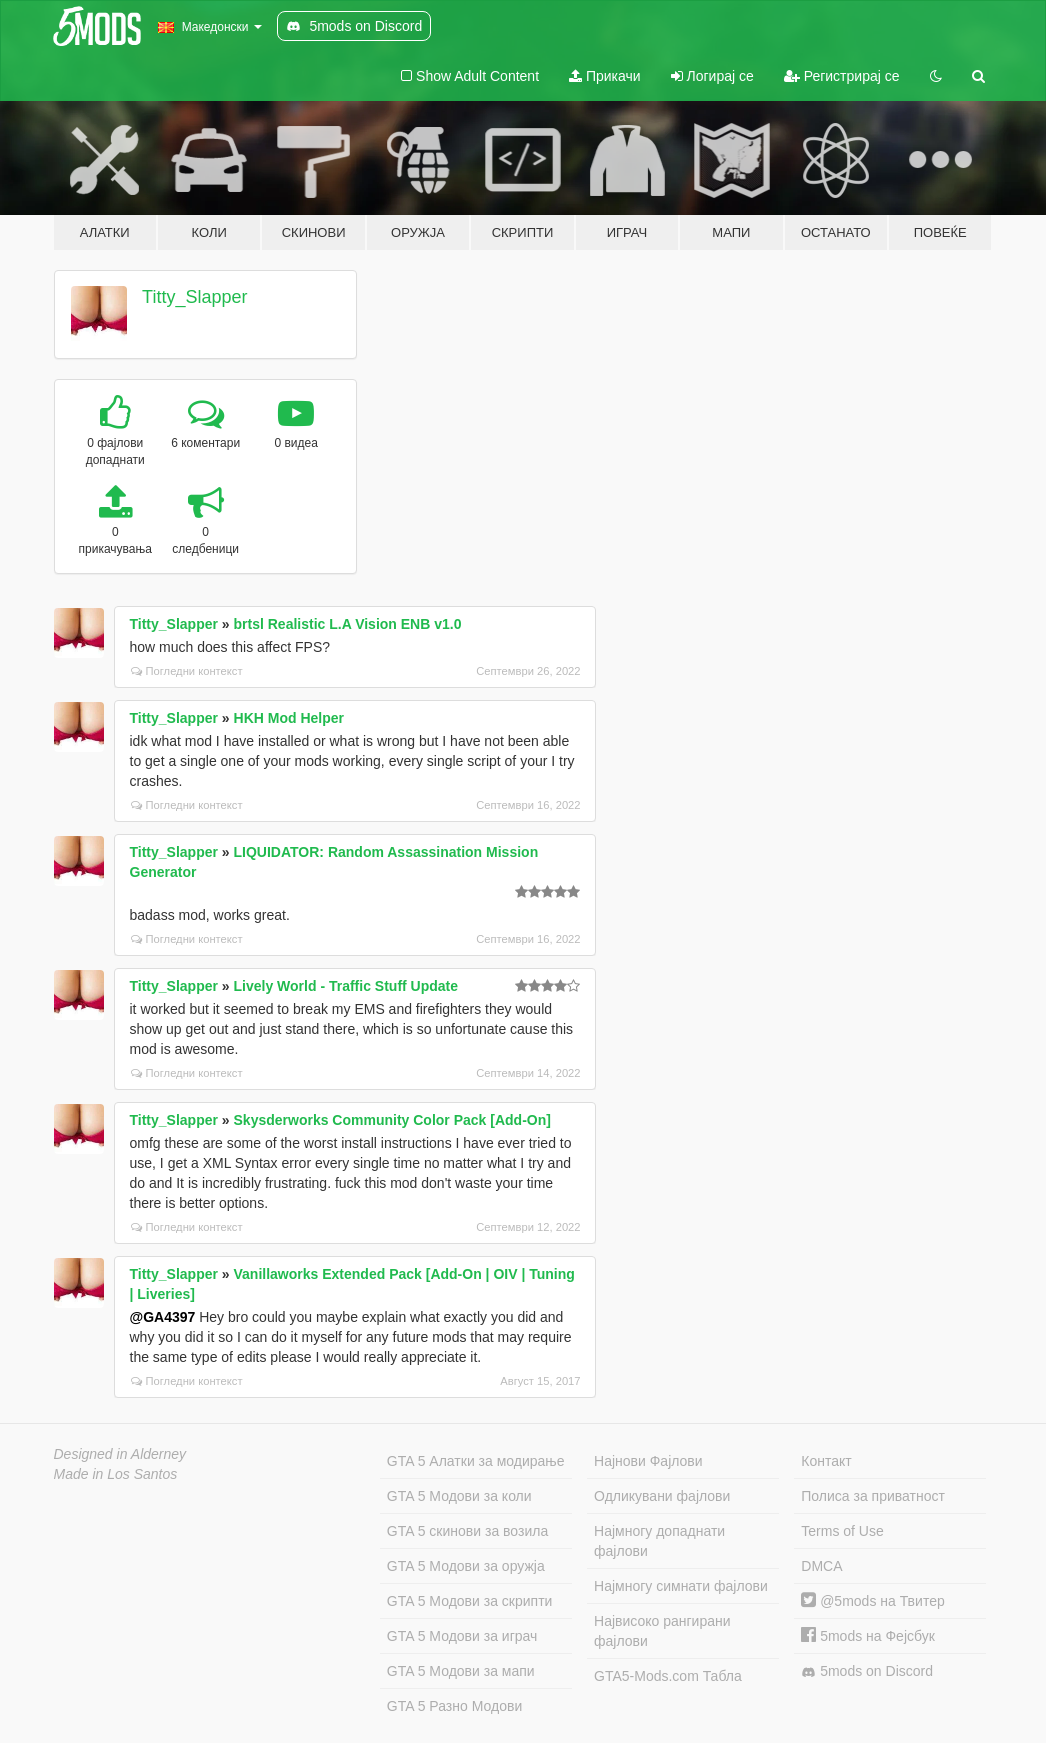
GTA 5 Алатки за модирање (476, 1461)
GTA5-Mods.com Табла (668, 1676)
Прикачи (605, 76)
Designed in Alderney (120, 1454)
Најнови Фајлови (648, 1461)
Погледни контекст (187, 671)
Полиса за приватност (873, 1496)
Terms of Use (842, 1531)
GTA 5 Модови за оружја (466, 1566)
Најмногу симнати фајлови (681, 1586)
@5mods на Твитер (872, 1601)
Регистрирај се (842, 76)
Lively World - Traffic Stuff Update (346, 986)
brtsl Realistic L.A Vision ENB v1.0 (348, 624)
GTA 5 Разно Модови (454, 1706)
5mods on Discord (867, 1671)
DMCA (821, 1566)
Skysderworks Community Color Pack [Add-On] (392, 1120)
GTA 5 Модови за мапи (461, 1671)
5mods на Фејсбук (868, 1636)
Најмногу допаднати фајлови (659, 1541)
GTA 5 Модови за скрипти (470, 1601)
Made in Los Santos (116, 1474)
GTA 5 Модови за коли (459, 1496)
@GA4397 (163, 1317)
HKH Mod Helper (289, 718)
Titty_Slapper (194, 297)
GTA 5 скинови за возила (467, 1531)
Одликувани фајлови (662, 1496)
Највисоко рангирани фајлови (662, 1631)
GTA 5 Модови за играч (462, 1636)
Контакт (826, 1461)
